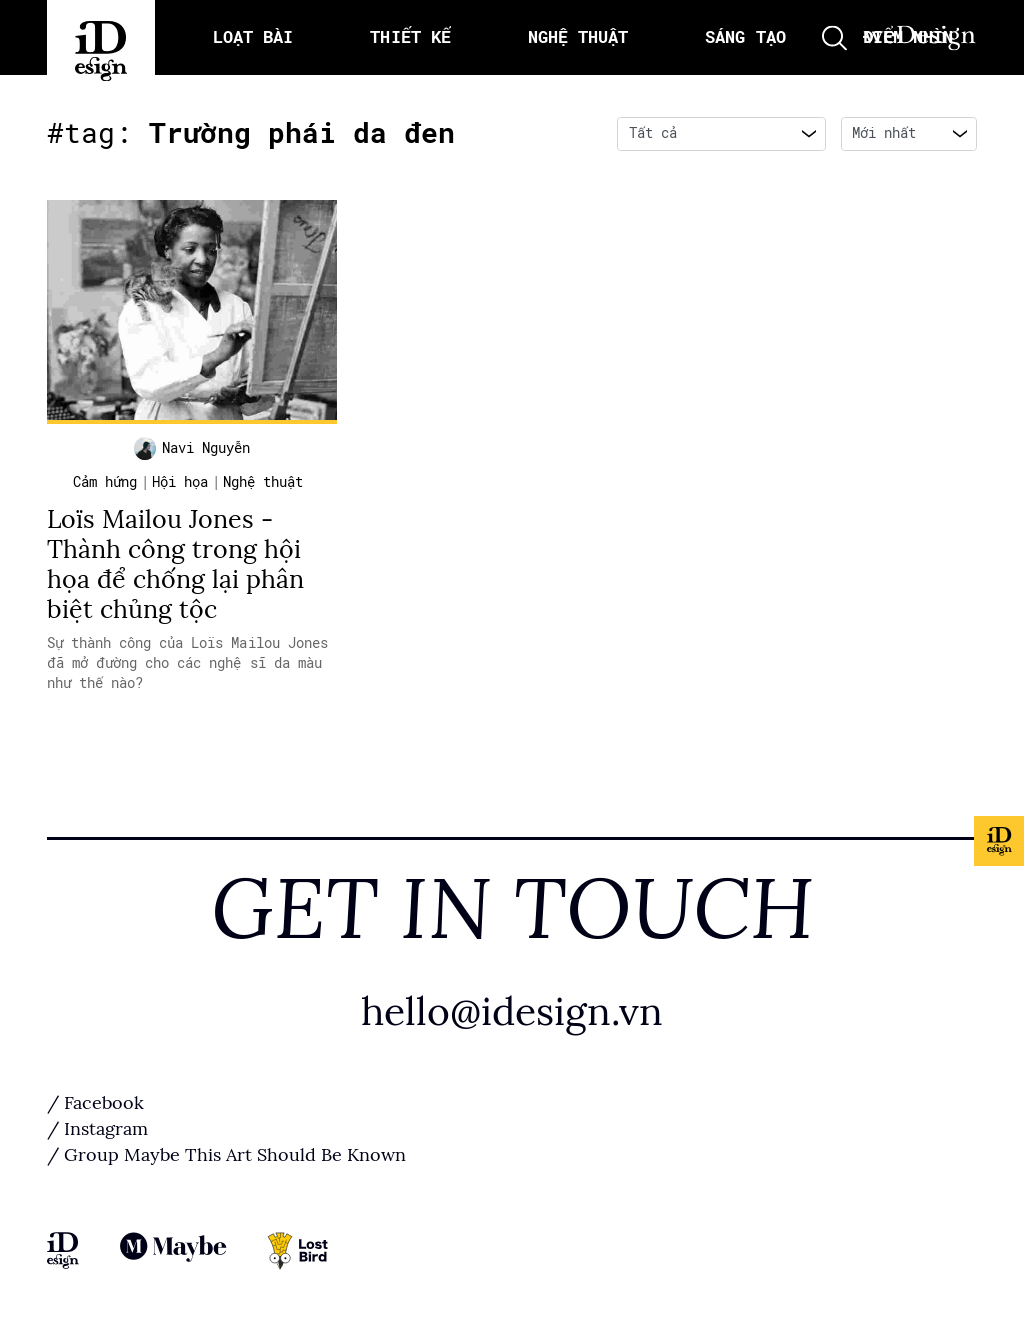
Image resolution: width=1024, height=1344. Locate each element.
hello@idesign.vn (512, 1011)
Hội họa (180, 482)
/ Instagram (97, 1129)
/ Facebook (95, 1103)
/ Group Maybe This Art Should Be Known (226, 1155)
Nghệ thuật (263, 482)
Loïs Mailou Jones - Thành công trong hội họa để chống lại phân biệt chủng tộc (175, 564)
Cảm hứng (105, 482)
